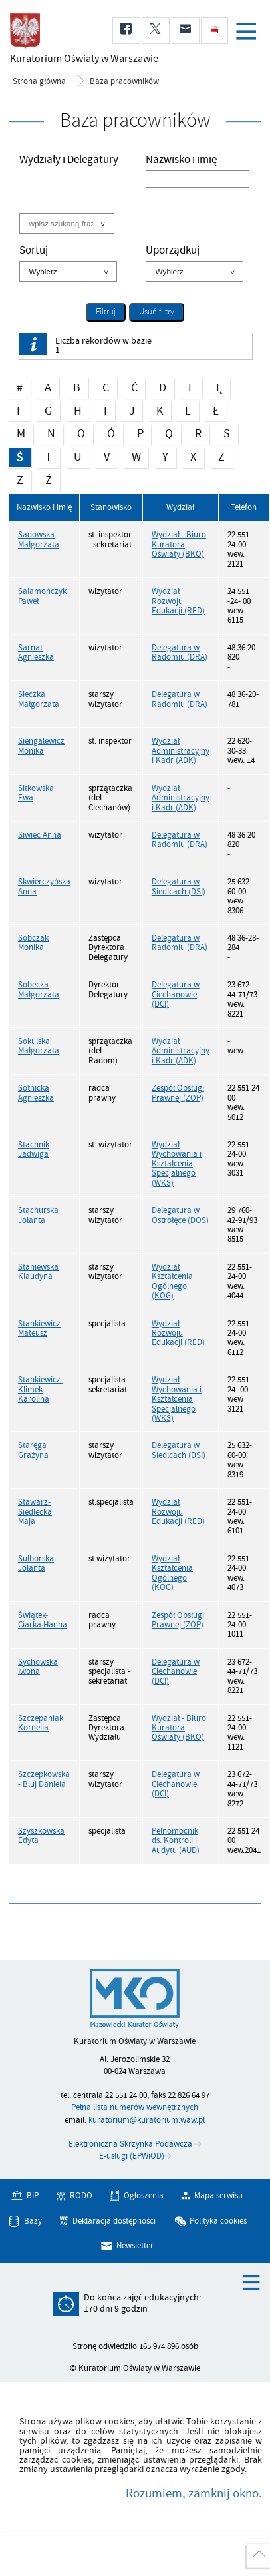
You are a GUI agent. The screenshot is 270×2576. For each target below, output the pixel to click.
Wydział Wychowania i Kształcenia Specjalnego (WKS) (177, 1163)
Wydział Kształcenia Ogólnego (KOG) (172, 1281)
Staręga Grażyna (33, 1450)
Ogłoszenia (144, 2195)
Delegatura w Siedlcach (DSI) (178, 886)
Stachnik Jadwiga (33, 1149)
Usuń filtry (151, 310)
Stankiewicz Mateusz (39, 1328)
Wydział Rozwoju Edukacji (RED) (178, 601)
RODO (81, 2195)
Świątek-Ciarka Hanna (42, 1620)
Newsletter (135, 2245)
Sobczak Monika (33, 943)
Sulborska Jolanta (36, 1563)
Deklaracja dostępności (114, 2220)
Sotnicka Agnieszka (36, 1093)
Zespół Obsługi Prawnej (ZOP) (178, 1093)
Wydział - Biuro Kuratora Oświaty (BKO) (179, 544)
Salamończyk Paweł (42, 596)
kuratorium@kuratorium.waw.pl (146, 2120)
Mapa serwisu (218, 2195)
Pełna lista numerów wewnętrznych (134, 2107)
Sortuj (33, 252)
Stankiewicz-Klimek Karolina (40, 1389)
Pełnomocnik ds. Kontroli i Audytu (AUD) (176, 1841)
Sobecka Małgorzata (38, 989)
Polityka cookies (218, 2220)
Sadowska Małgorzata (38, 539)
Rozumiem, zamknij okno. (194, 2493)
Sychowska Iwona (38, 1666)
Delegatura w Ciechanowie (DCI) (176, 994)
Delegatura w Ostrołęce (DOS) (180, 1215)
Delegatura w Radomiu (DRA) (179, 652)
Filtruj (106, 312)
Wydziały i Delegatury (68, 161)
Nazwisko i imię (181, 161)
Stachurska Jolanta (38, 1215)
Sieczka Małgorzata (38, 699)
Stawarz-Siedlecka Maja (35, 1512)
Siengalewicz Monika (41, 746)
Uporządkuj (173, 252)
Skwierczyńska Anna (44, 886)
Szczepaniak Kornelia (40, 1723)
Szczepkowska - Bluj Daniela (44, 1779)
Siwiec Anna (39, 835)
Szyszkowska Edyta (41, 1836)
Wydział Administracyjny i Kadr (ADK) (180, 751)
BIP (33, 2195)
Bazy (33, 2220)
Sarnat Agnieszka (36, 652)
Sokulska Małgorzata (38, 1046)
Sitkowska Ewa (36, 793)
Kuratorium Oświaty (80, 58)
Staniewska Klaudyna (38, 1272)
